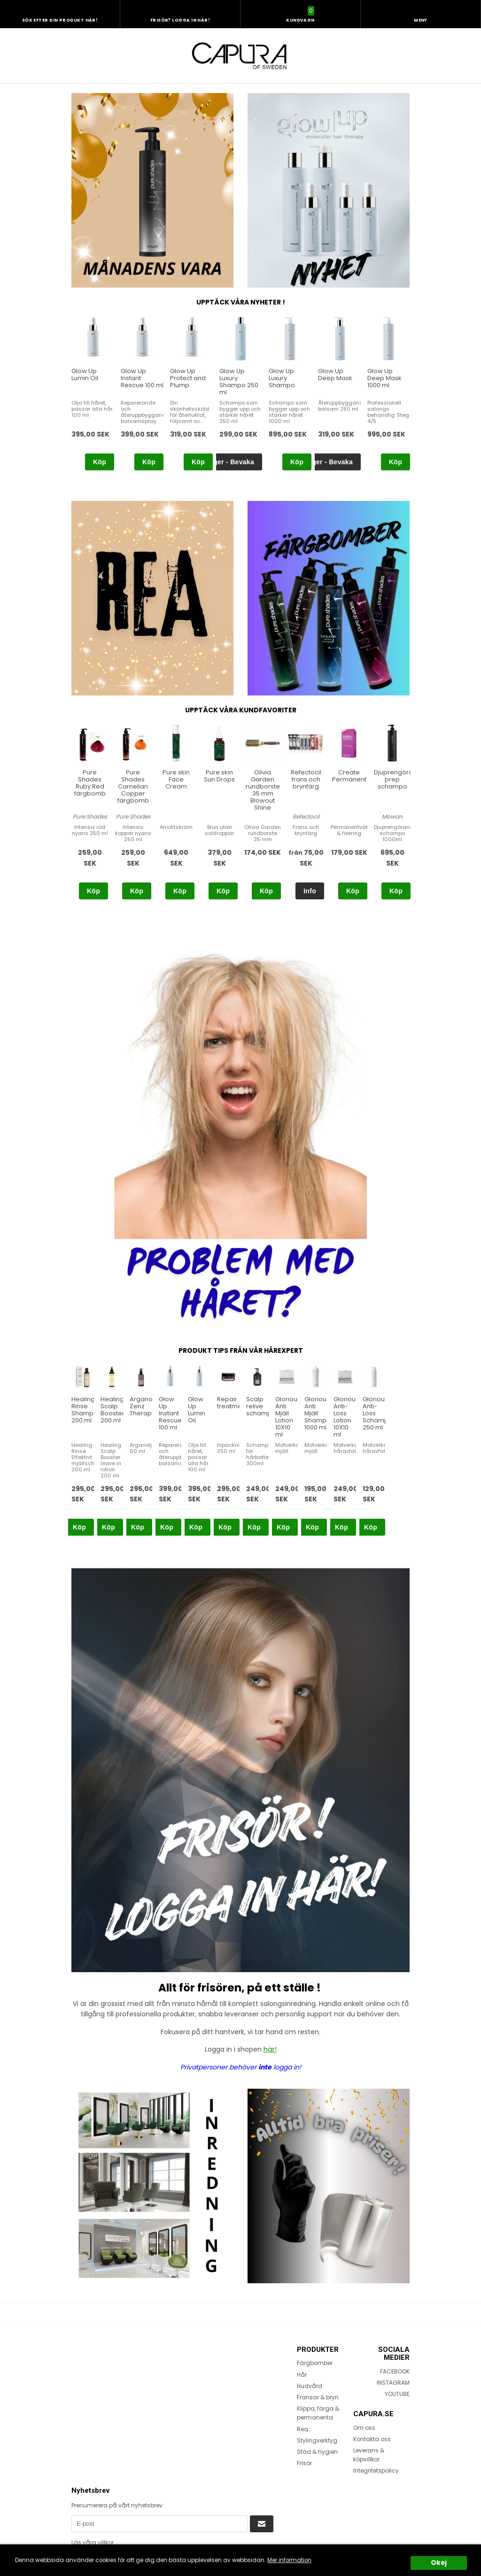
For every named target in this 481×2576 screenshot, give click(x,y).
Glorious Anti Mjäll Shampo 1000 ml (317, 1413)
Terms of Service (93, 2564)
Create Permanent (349, 776)
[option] (92, 393)
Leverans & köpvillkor (368, 2454)
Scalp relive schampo (261, 1406)
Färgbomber (315, 2363)
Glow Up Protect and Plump (188, 378)
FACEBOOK (395, 2371)
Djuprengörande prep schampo (399, 779)
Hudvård (309, 2386)
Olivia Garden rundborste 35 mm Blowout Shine (263, 790)
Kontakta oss (372, 2439)
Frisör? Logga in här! (180, 20)
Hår (302, 2374)
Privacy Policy (227, 2556)
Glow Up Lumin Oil (84, 374)
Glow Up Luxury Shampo (282, 378)
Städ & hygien (317, 2452)
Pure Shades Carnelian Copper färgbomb (133, 786)
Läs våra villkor (92, 2542)
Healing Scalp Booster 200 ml (112, 1410)
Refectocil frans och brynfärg (306, 779)
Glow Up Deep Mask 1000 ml (384, 378)
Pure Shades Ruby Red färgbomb (90, 783)
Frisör (304, 2463)
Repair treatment (232, 1403)
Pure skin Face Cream (176, 779)
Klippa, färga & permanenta (318, 2412)
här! (270, 2049)
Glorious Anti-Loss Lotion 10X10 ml (346, 1417)
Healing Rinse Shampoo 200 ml (86, 1410)
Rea (302, 2429)
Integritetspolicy (376, 2471)
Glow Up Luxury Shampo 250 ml (238, 382)
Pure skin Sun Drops (219, 776)
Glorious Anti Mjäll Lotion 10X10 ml (288, 1417)
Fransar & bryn (318, 2397)
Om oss (364, 2427)
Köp (99, 462)
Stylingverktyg (317, 2440)
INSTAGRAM (393, 2383)
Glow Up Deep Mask (335, 374)
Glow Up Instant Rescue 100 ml (170, 1413)
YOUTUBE (397, 2394)
